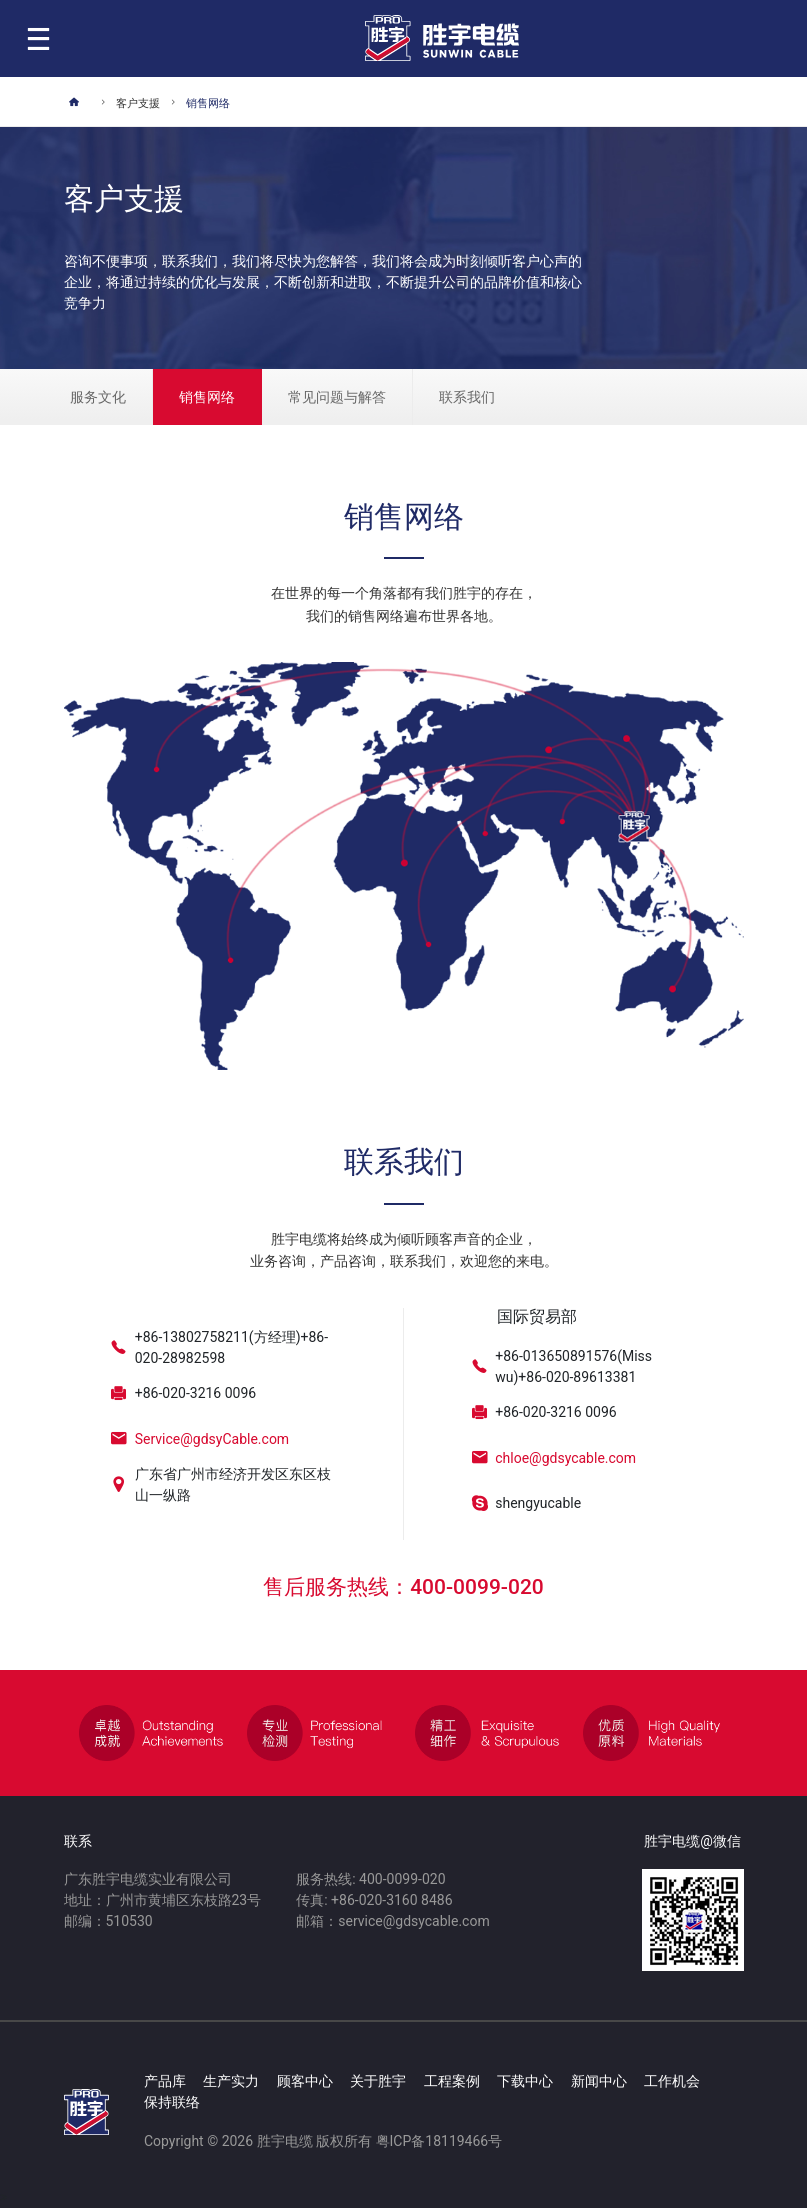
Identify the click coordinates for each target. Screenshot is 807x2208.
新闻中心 (599, 2081)
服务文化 (98, 397)
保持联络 (172, 2102)
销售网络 (207, 397)
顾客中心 (305, 2081)
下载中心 (525, 2081)
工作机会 (672, 2081)
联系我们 (467, 397)
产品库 (165, 2081)
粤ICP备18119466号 (439, 2141)
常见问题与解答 (337, 397)
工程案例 (452, 2081)
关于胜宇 (378, 2081)
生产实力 (231, 2081)
